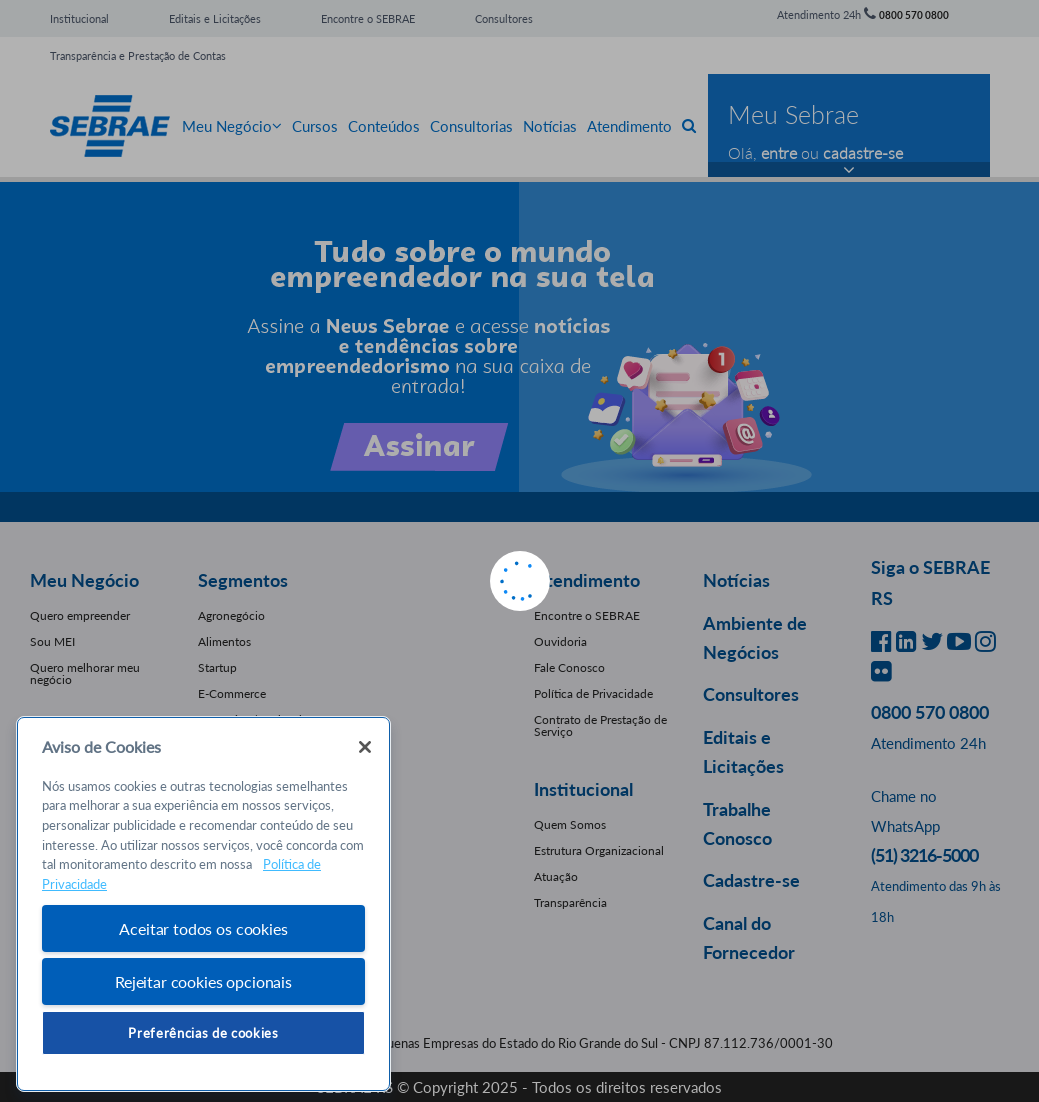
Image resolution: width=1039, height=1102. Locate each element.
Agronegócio (231, 615)
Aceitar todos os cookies (203, 928)
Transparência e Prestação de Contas (138, 55)
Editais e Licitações (215, 18)
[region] (203, 904)
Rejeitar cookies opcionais (203, 981)
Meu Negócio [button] (84, 580)
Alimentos (224, 641)
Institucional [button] (583, 789)
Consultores (504, 18)
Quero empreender (80, 615)
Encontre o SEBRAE (368, 18)
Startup (217, 667)
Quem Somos (570, 824)
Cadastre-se (751, 880)
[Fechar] (365, 747)
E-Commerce (232, 693)
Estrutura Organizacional (599, 850)
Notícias (550, 126)
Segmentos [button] (243, 580)
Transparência (570, 902)
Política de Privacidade (593, 693)
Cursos (315, 126)
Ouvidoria (560, 641)
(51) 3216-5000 (924, 855)
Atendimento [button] (587, 580)
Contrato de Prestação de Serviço (600, 725)
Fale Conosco (569, 667)
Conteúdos (384, 126)
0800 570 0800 (914, 15)
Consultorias (471, 126)
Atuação (556, 876)
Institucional (79, 18)
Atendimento (629, 126)
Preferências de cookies (203, 1033)
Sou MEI (52, 641)
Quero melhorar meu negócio (85, 673)
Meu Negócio (232, 126)
